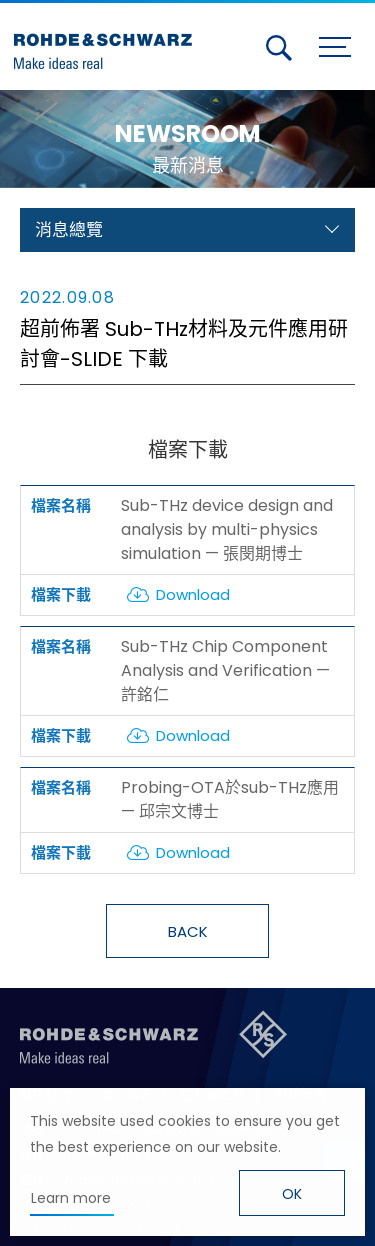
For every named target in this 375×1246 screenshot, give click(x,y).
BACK (188, 931)
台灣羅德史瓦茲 (108, 43)
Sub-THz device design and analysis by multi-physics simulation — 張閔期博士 (227, 529)
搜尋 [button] (279, 48)
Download (193, 594)
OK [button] (292, 1194)
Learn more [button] (71, 1198)
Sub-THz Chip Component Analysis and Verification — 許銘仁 (225, 670)
